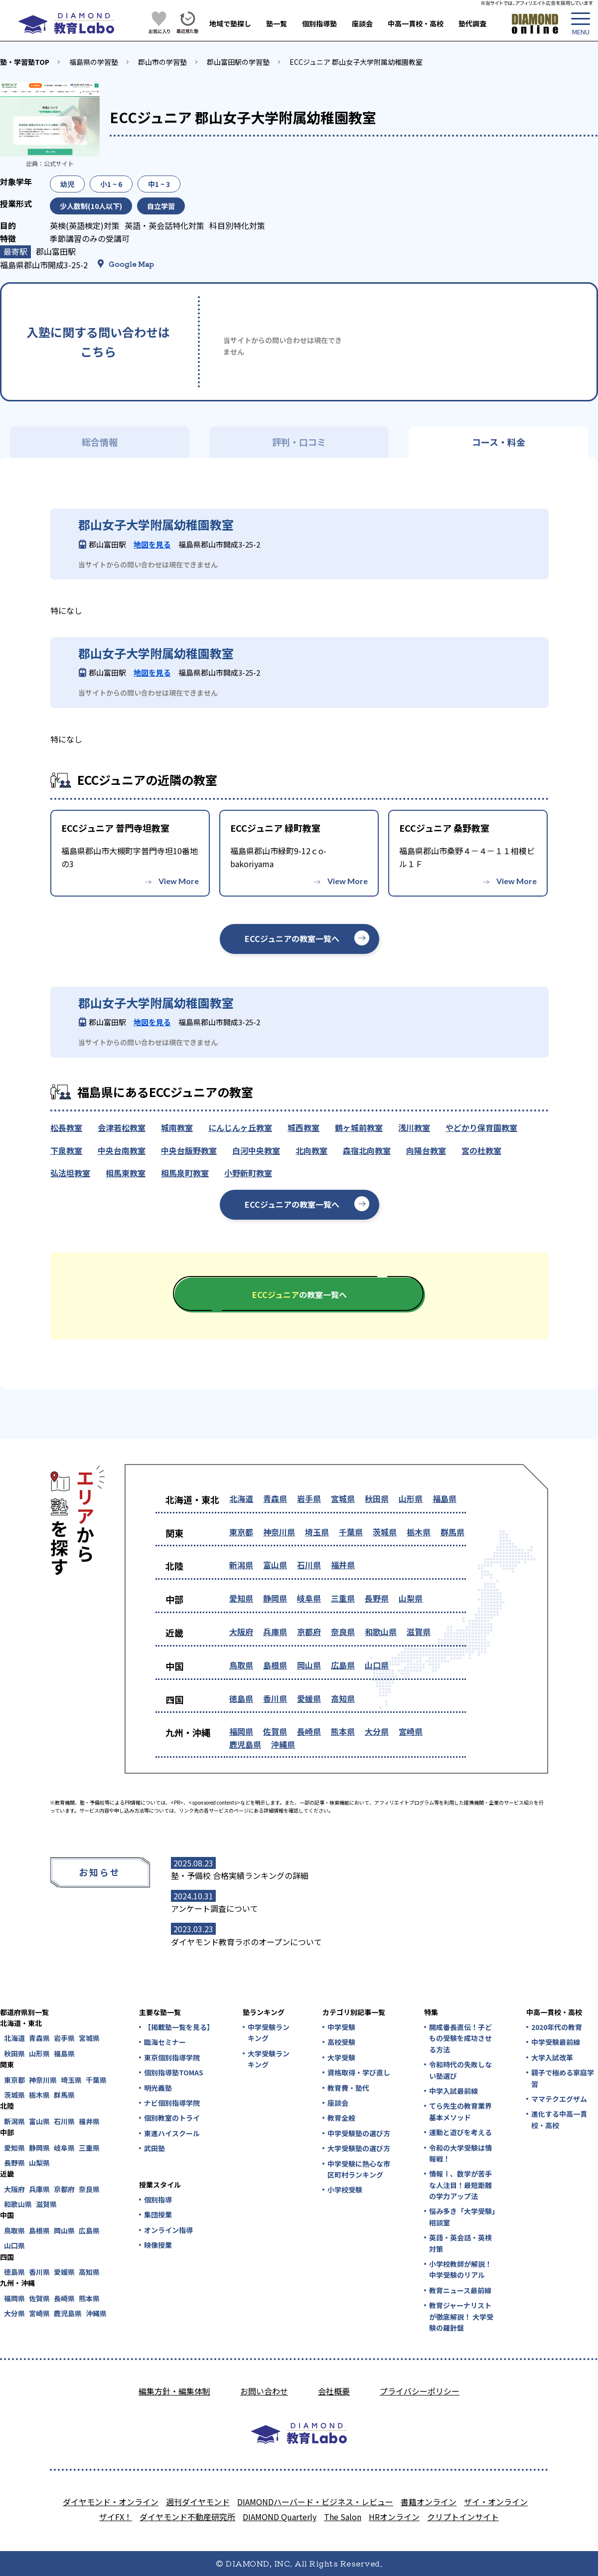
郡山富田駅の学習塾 (238, 62)
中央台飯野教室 (189, 1150)
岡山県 (309, 1665)
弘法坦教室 (70, 1173)
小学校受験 (344, 2190)
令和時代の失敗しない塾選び (460, 2069)
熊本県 (343, 1731)
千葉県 (351, 1532)
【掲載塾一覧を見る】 (178, 2027)
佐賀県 (275, 1731)
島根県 (275, 1665)
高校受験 (341, 2042)
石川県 (309, 1565)
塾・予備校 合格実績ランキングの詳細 (239, 1875)
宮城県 (343, 1498)
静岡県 (275, 1598)
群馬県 (452, 1532)
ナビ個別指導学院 (172, 2103)
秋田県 (377, 1498)
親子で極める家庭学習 (562, 2077)
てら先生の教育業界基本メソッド (460, 2111)
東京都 (241, 1532)
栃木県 (419, 1532)
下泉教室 (66, 1150)
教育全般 (341, 2118)
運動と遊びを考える (460, 2132)
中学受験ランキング (269, 2032)
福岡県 (241, 1731)
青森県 (275, 1498)
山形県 (411, 1498)
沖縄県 (283, 1744)
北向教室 (311, 1150)
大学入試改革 (552, 2057)
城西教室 (303, 1127)
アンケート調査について (214, 1908)
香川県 (275, 1698)
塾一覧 (276, 23)
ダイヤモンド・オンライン (110, 2502)
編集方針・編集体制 (174, 2391)
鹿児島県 (245, 1744)
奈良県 (343, 1632)
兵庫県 (275, 1632)
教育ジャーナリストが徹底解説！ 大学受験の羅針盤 (461, 2316)
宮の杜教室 (481, 1150)
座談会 (362, 23)
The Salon (342, 2517)
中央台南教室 (122, 1150)
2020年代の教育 (556, 2027)
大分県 (377, 1731)
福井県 (343, 1565)
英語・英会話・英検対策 (460, 2242)
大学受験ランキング (269, 2058)
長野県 (377, 1598)
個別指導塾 (319, 23)
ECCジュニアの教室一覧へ (292, 938)
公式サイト (59, 163)
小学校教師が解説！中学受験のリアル (460, 2269)
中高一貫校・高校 (416, 23)
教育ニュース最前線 (460, 2290)
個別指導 (158, 2200)
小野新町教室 (248, 1173)
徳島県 (241, 1698)
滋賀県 (419, 1632)
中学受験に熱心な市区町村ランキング (358, 2169)
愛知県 (241, 1598)
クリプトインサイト (463, 2517)
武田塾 (154, 2148)
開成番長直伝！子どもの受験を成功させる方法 (460, 2038)
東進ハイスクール (172, 2133)
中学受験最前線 (555, 2042)
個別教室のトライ (172, 2118)
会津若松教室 (122, 1127)
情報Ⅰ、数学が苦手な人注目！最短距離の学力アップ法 (460, 2185)
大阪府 (241, 1632)
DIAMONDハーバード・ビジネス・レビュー (315, 2502)
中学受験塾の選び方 (358, 2133)
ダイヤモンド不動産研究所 (187, 2517)
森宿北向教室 (367, 1150)
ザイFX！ (115, 2517)
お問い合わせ (264, 2391)
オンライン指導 (168, 2230)
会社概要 (334, 2391)
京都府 (309, 1632)
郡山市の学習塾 (162, 62)
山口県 (377, 1665)
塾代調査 (472, 23)
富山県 (275, 1565)
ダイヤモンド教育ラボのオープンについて (246, 1942)
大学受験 (341, 2057)
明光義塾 (158, 2088)
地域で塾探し (230, 23)
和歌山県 (381, 1632)
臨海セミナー (165, 2042)
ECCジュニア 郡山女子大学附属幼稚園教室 (356, 62)
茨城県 (385, 1532)
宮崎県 (411, 1731)
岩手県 (309, 1498)
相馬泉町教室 (185, 1173)
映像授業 (158, 2245)
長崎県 (309, 1731)
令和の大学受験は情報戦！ (460, 2153)
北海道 (241, 1498)
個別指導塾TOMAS (173, 2072)
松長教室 (66, 1127)
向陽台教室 (426, 1150)
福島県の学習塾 (93, 62)
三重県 (343, 1598)
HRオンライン (394, 2517)
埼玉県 (317, 1532)
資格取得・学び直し (358, 2072)
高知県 (343, 1698)
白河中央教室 (256, 1150)
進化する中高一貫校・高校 (559, 2119)
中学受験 (341, 2027)
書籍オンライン (428, 2502)
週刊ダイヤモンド (198, 2502)
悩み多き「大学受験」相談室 (462, 2216)
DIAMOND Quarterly (279, 2517)
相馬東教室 (126, 1173)
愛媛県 (309, 1698)
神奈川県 (279, 1532)
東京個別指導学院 (172, 2057)
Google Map (131, 264)
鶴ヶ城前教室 (359, 1127)
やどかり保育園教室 (481, 1127)
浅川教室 (414, 1127)
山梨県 (411, 1598)
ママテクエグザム (559, 2099)
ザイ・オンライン (496, 2502)
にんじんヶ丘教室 (240, 1127)
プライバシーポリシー (419, 2391)
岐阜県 (309, 1598)
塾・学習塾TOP (24, 62)
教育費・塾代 (348, 2088)
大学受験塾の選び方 (358, 2148)
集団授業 (158, 2214)
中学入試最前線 (453, 2091)
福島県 (444, 1498)
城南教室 (177, 1127)
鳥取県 (241, 1665)
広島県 (343, 1665)
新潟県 (241, 1565)
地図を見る (152, 544)
